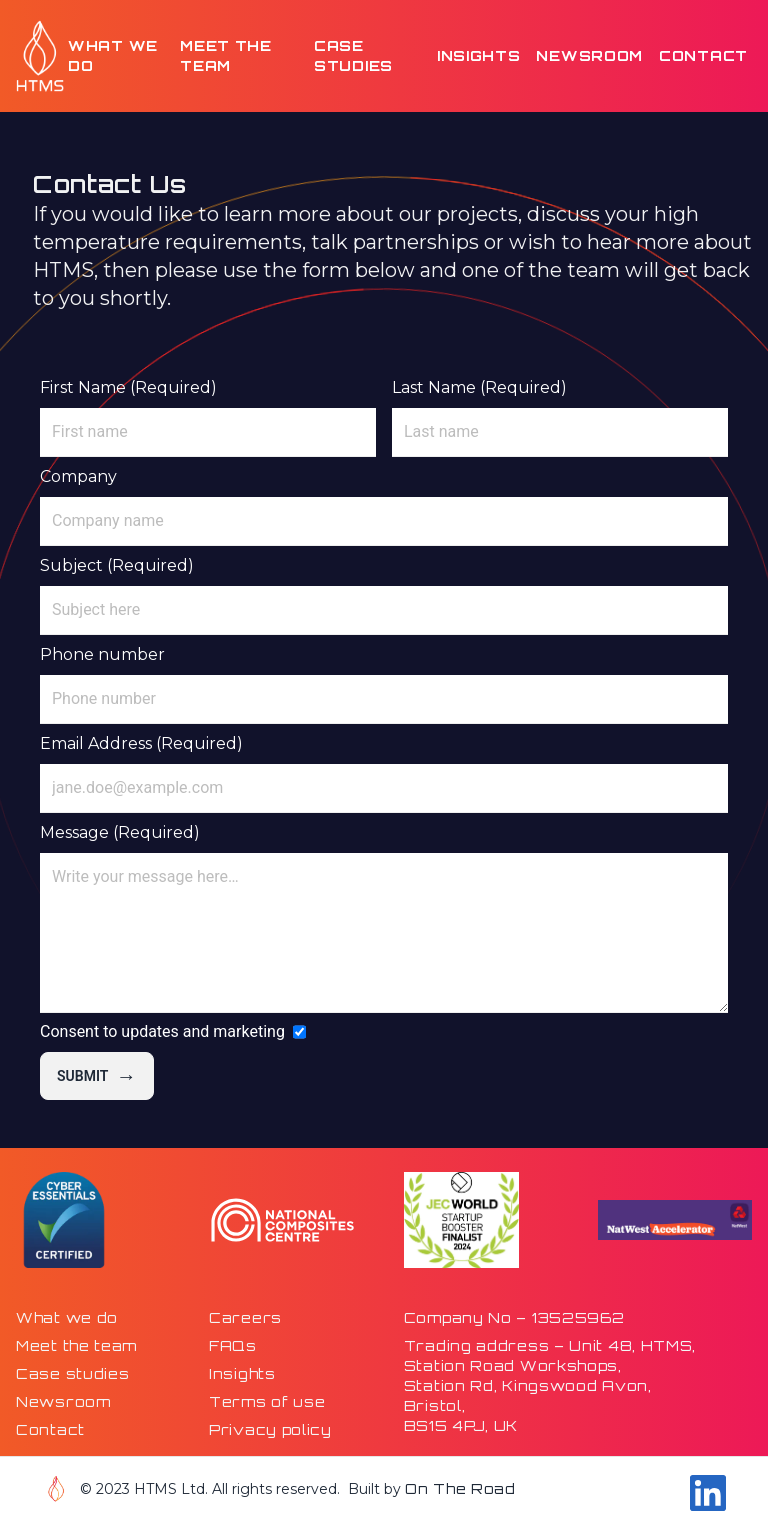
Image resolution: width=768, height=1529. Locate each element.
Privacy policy (270, 1429)
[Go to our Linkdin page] (708, 1493)
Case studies (353, 55)
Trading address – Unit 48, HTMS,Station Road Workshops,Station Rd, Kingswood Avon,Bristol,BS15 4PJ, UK (550, 1385)
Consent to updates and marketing (162, 1031)
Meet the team (226, 55)
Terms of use (267, 1401)
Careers (245, 1317)
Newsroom (589, 55)
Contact (703, 55)
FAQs (233, 1345)
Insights (479, 55)
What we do (113, 55)
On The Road (460, 1488)
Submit (97, 1076)
